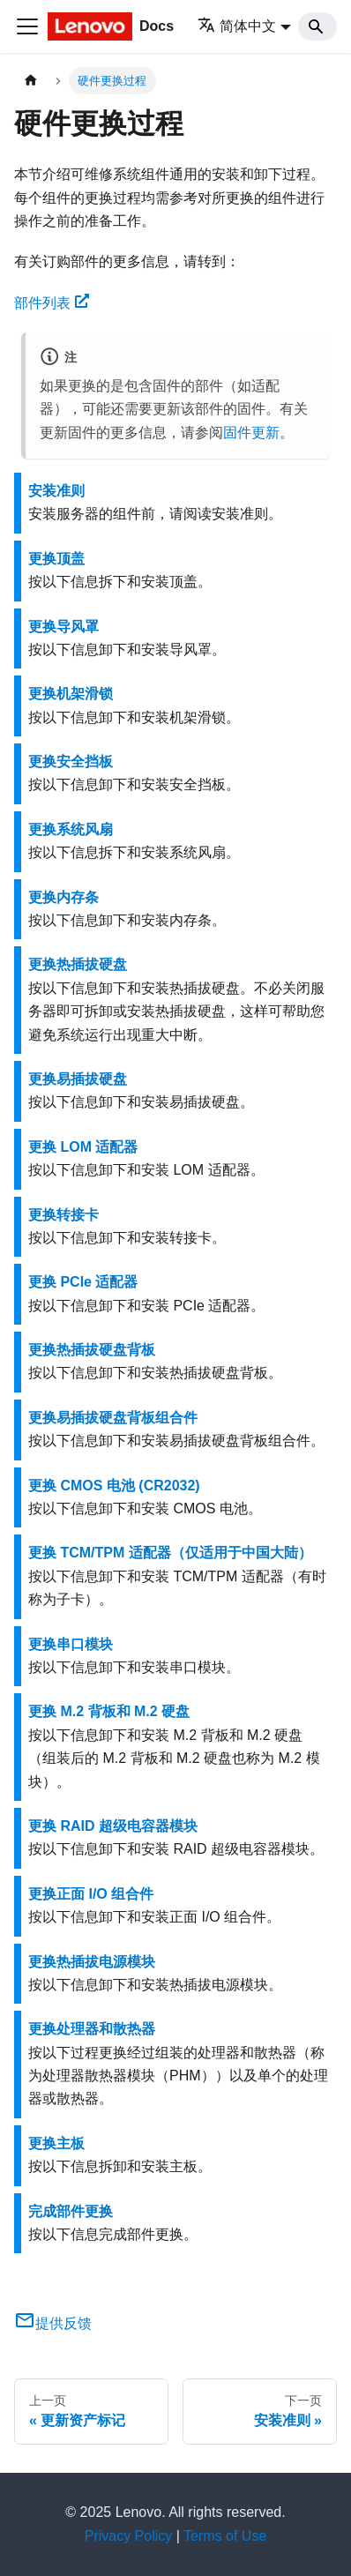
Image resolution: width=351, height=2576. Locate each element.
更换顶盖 (56, 558)
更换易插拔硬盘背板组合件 (113, 1417)
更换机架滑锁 (70, 693)
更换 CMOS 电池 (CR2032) (114, 1485)
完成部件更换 (70, 2211)
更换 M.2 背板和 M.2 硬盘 (109, 1711)
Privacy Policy (129, 2535)
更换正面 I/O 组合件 (90, 1893)
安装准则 (56, 490)
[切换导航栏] (27, 26)
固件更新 (251, 432)
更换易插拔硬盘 (77, 1078)
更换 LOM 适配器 (83, 1146)
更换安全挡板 (70, 761)
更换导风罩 (63, 626)
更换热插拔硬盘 (77, 964)
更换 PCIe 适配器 (83, 1281)
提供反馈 (53, 2323)
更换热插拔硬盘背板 (91, 1349)
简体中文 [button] (237, 26)
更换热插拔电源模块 (91, 1961)
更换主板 (56, 2143)
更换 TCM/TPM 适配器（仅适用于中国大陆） (170, 1552)
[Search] (317, 26)
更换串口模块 (70, 1644)
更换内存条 (63, 897)
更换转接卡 (63, 1214)
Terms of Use (224, 2535)
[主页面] (31, 80)
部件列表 (51, 302)
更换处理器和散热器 (91, 2028)
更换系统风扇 (70, 829)
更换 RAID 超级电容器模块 (113, 1825)
